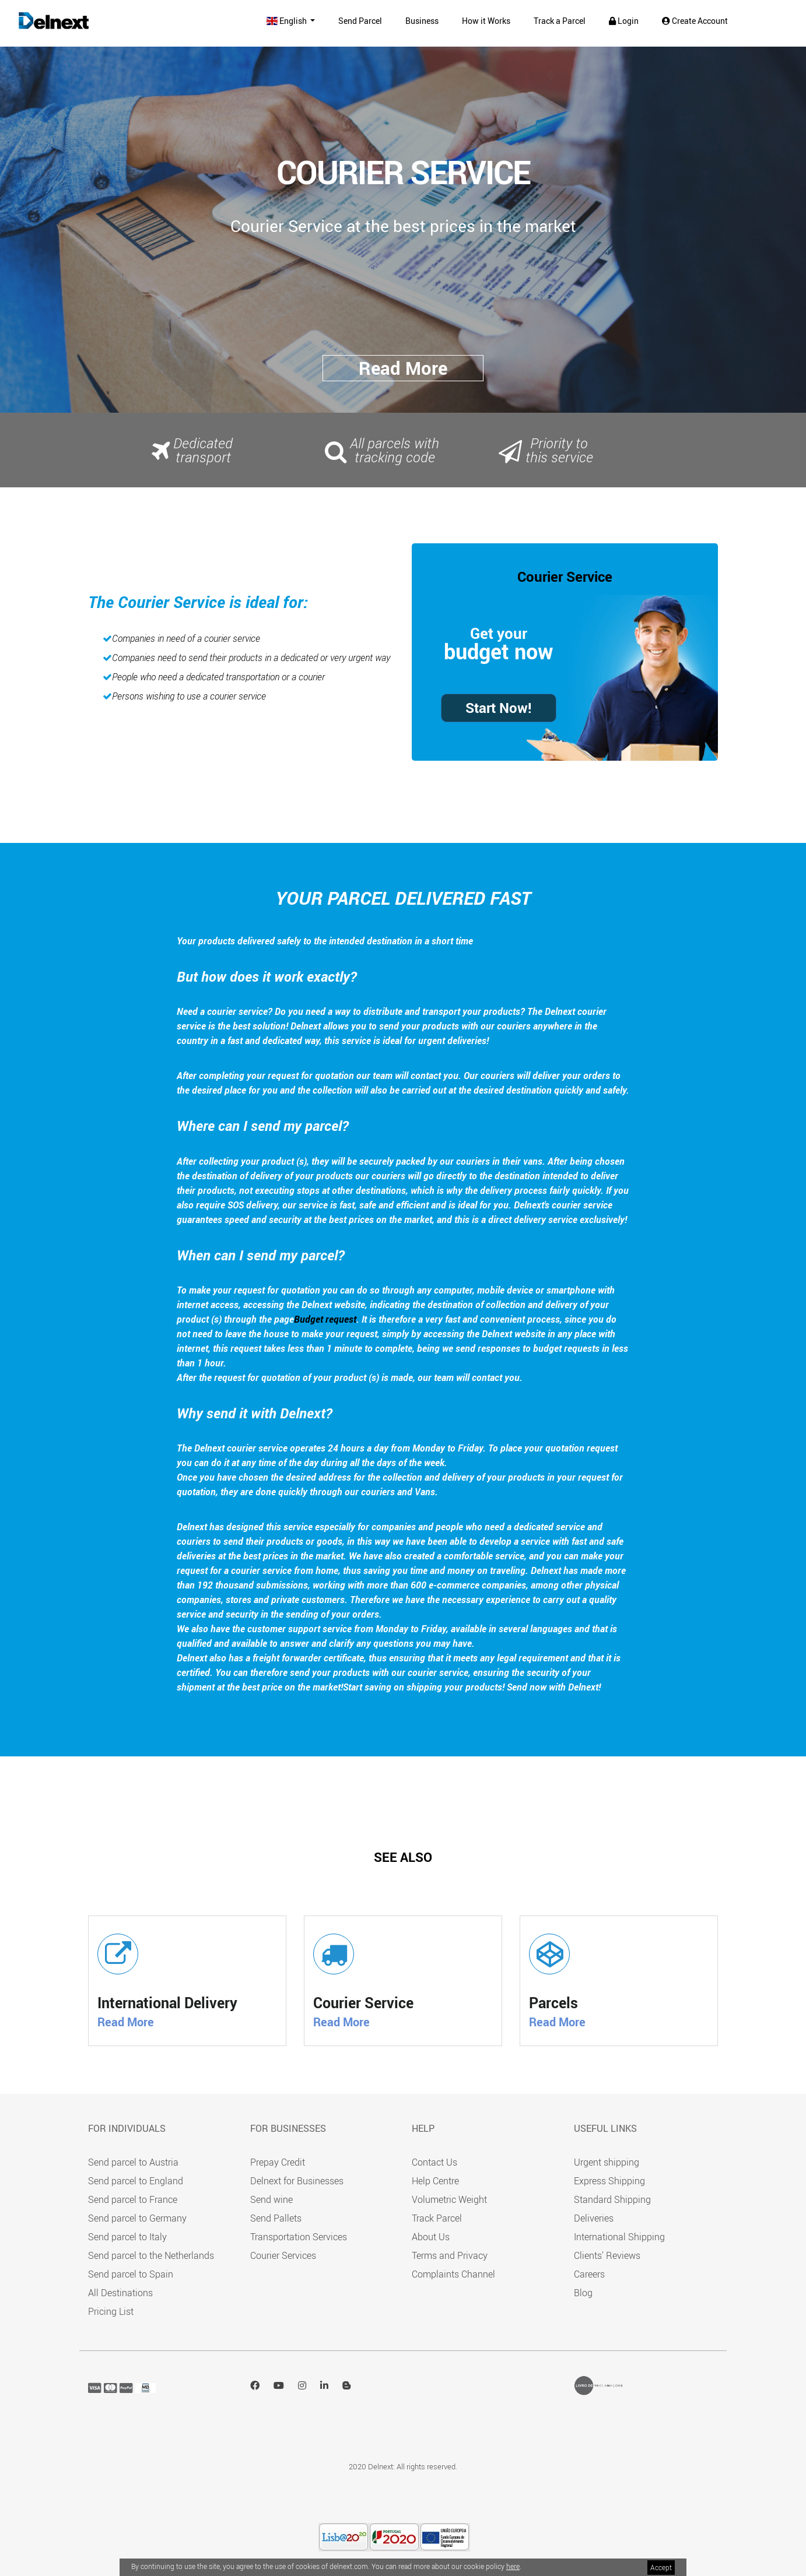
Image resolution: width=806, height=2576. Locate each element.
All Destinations (120, 2292)
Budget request (325, 1319)
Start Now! (498, 707)
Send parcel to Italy (127, 2236)
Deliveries (594, 2218)
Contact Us (434, 2162)
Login (624, 20)
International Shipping (619, 2236)
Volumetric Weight (449, 2199)
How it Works (486, 20)
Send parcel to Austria (133, 2162)
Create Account (695, 20)
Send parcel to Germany (137, 2218)
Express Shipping (609, 2180)
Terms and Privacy (450, 2255)
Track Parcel (437, 2218)
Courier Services (283, 2255)
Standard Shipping (612, 2199)
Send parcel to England (135, 2180)
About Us (431, 2236)
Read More (125, 2022)
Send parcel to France (132, 2199)
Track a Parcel (560, 20)
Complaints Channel (453, 2274)
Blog (583, 2292)
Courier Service (564, 576)
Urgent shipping (606, 2162)
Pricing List (111, 2311)
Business (422, 20)
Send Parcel (360, 20)
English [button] (288, 20)
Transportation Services (298, 2236)
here (513, 2566)
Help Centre (435, 2180)
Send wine (271, 2199)
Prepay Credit (277, 2162)
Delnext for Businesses (297, 2180)
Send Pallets (276, 2218)
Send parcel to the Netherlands (151, 2255)
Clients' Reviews (607, 2255)
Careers (589, 2274)
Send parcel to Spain (130, 2274)
